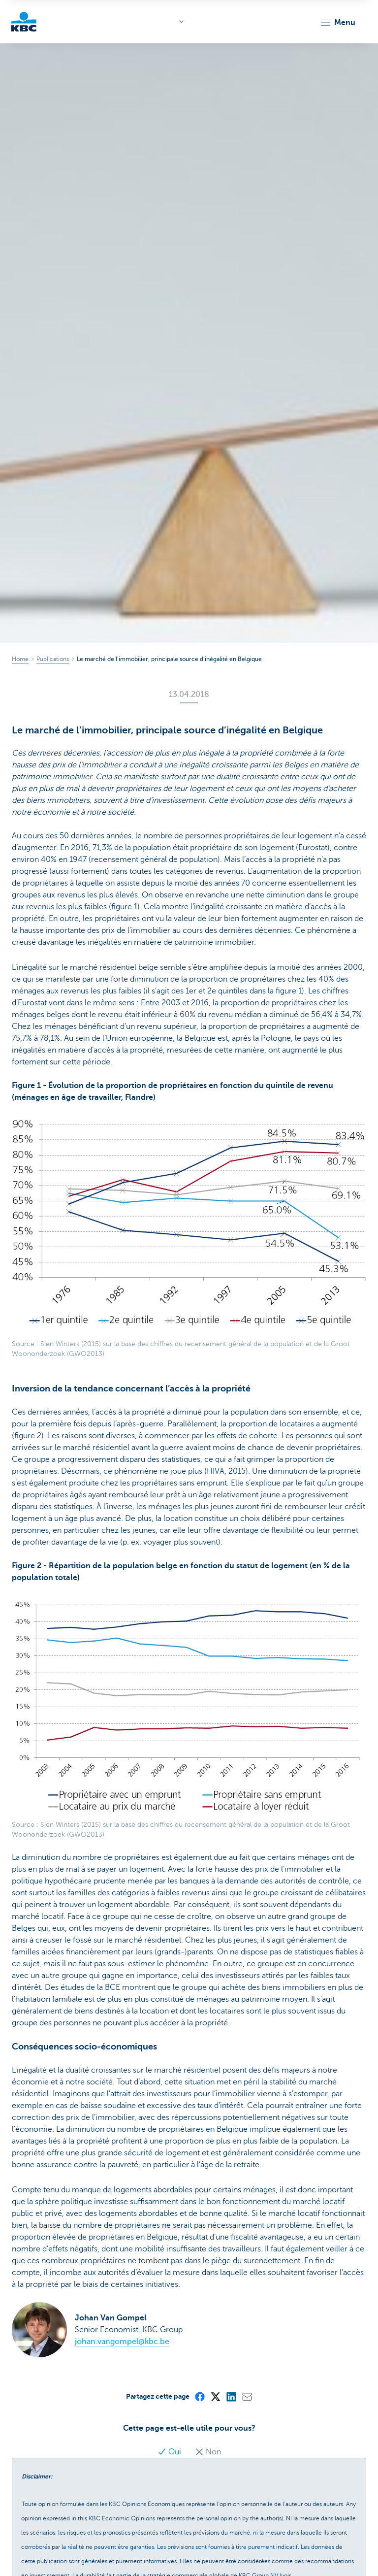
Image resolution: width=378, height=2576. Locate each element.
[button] (337, 22)
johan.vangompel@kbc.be (122, 2341)
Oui (170, 2451)
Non (208, 2451)
